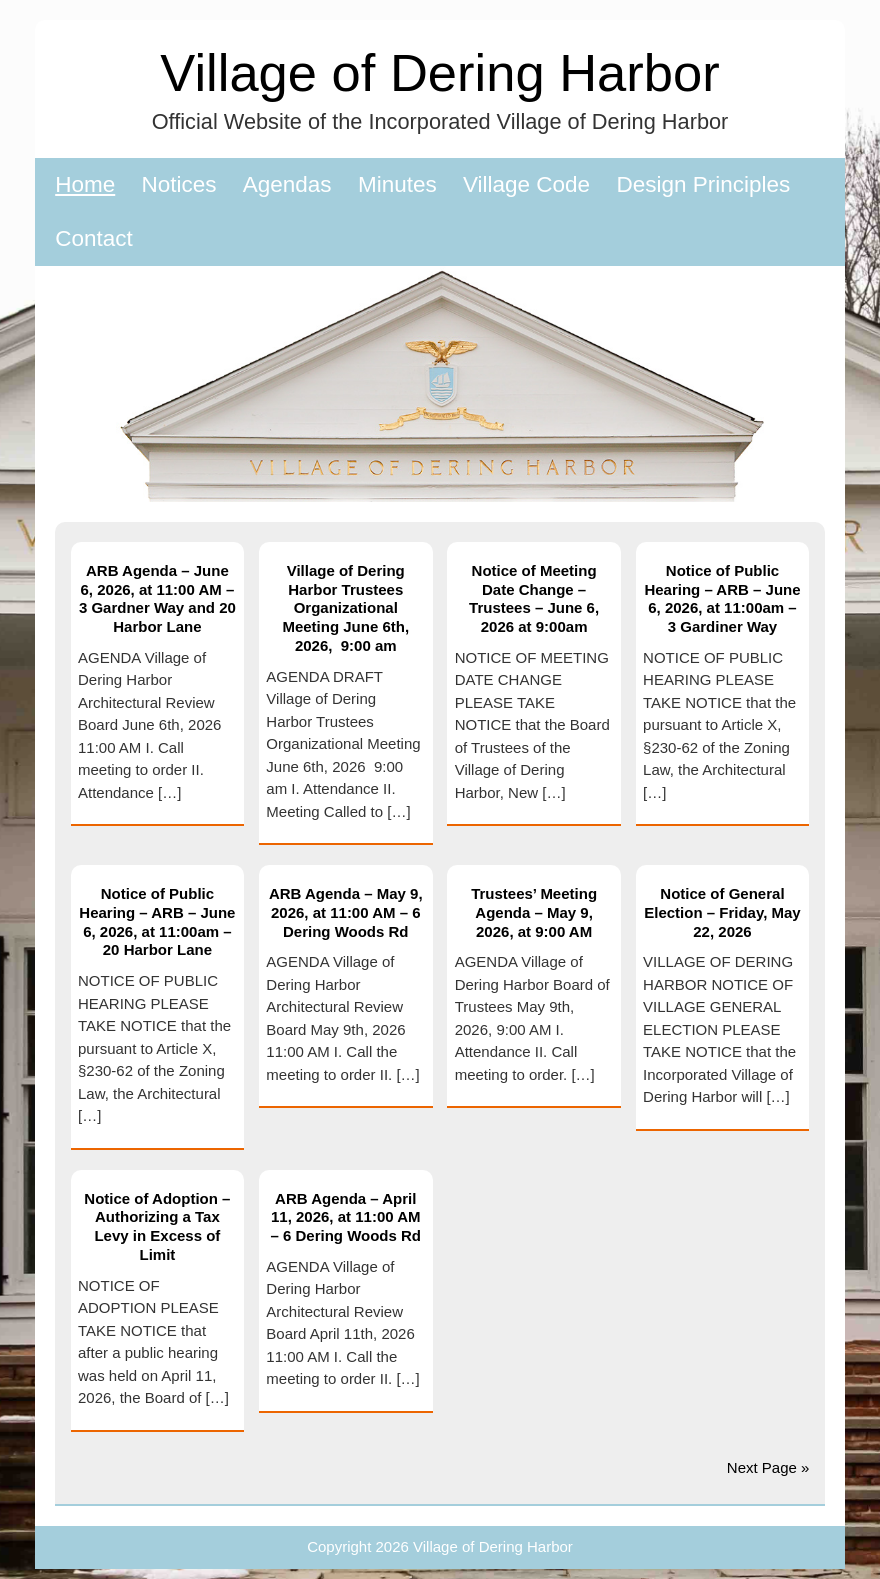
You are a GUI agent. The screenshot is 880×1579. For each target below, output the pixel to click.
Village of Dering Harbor (439, 72)
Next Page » (768, 1467)
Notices (179, 184)
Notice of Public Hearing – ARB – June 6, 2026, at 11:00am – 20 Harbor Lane (157, 921)
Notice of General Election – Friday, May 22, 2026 (722, 912)
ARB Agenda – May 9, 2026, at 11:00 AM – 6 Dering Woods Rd (346, 912)
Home (85, 184)
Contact (94, 238)
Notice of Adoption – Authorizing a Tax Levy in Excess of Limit (157, 1226)
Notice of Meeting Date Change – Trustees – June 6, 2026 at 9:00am (534, 598)
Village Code (526, 184)
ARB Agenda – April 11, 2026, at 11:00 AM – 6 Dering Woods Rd (345, 1217)
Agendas (287, 184)
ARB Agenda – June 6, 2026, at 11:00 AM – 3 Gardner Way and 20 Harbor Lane (157, 598)
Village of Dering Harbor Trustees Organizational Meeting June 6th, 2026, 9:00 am (345, 608)
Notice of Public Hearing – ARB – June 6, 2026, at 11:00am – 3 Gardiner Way (722, 598)
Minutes (397, 184)
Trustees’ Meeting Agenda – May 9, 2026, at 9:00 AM (534, 912)
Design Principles (703, 184)
